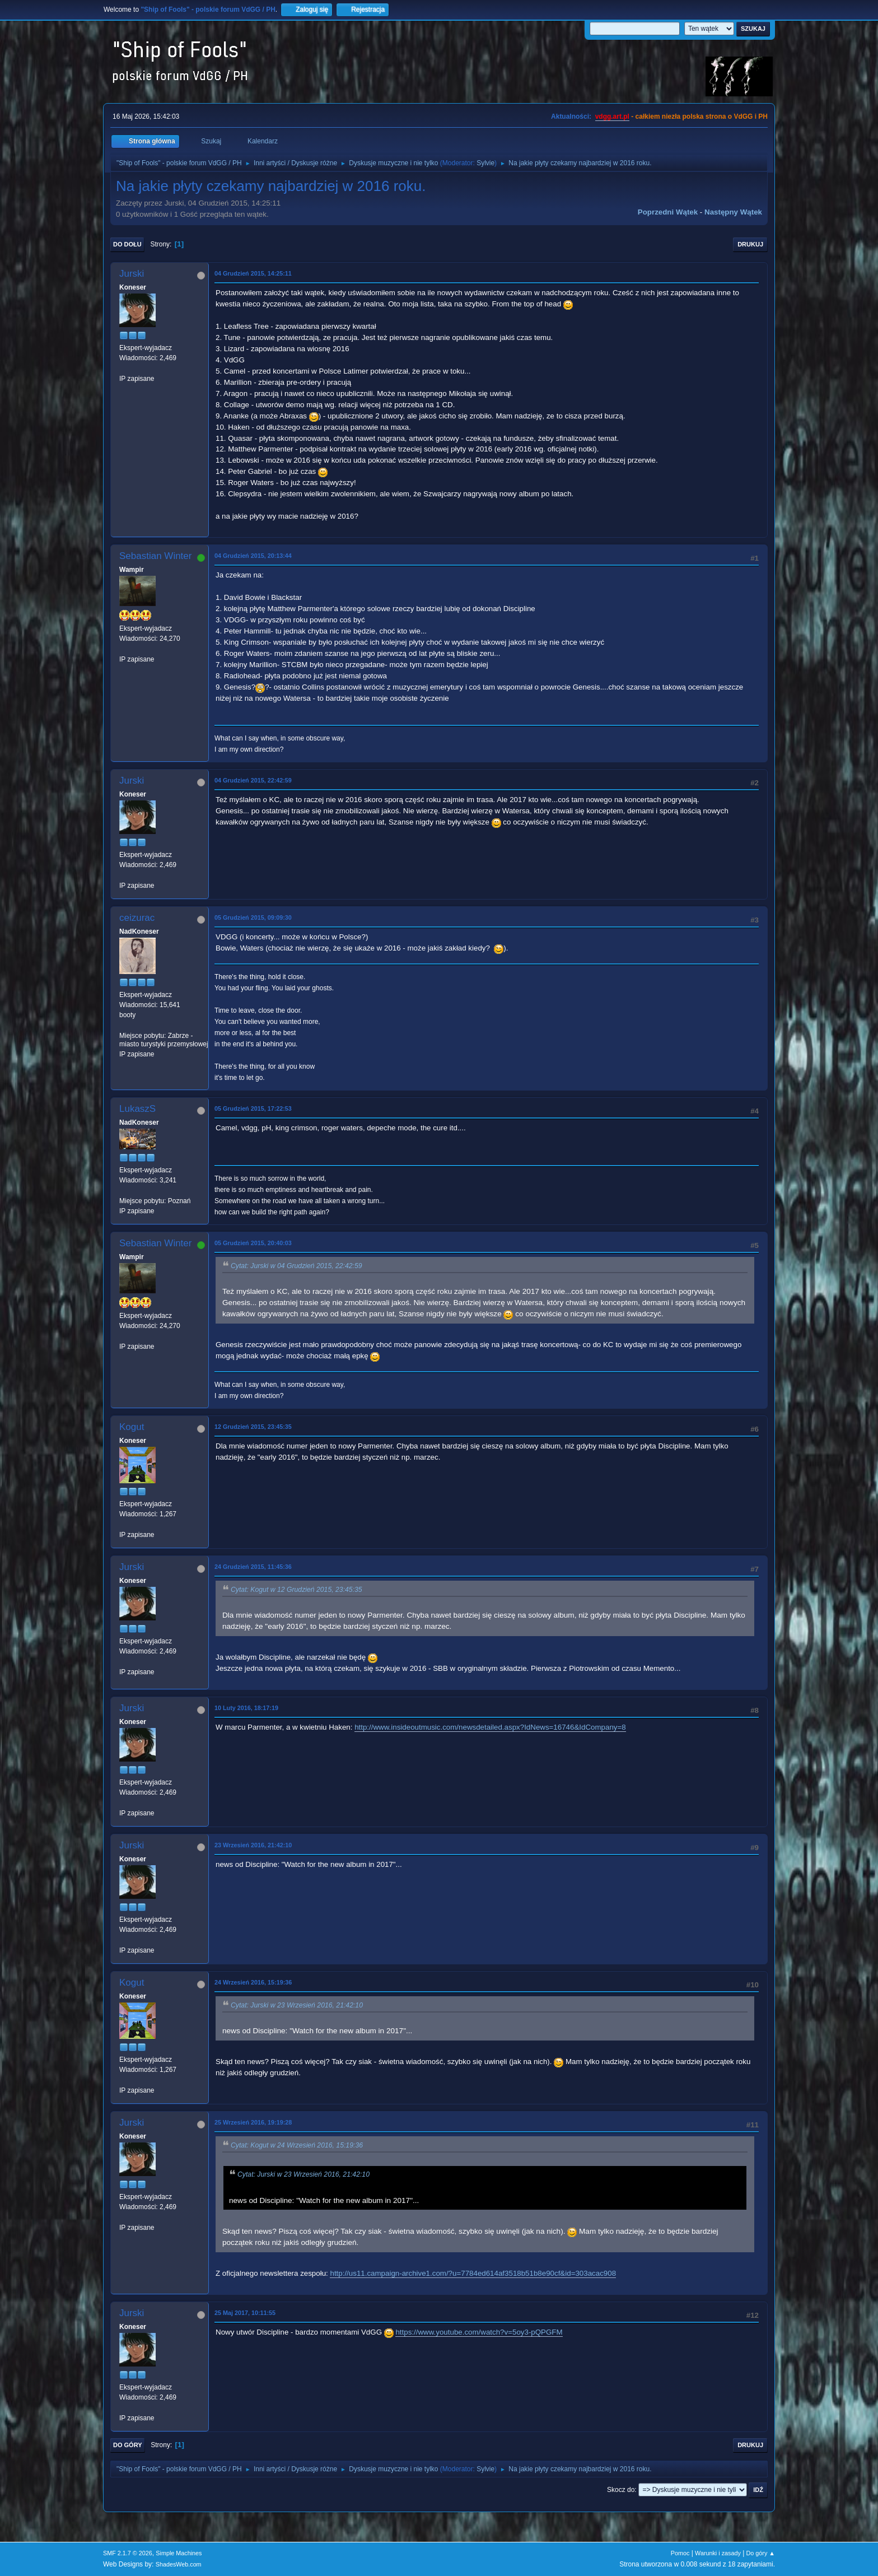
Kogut (131, 1427)
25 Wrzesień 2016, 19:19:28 (253, 2122)
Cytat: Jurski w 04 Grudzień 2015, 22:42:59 (296, 1266)
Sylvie (485, 163)
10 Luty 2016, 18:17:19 (246, 1707)
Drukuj (750, 244)
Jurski (131, 273)
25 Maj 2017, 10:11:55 (244, 2312)
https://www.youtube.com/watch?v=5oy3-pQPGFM (478, 2332)
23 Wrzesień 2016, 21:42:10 (253, 1845)
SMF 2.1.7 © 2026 (127, 2553)
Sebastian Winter (155, 556)
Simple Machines (179, 2553)
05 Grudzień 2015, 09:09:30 (253, 917)
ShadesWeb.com (179, 2564)
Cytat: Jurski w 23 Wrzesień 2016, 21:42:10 (297, 2005)
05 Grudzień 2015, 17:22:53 (253, 1108)
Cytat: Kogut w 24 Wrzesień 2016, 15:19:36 (297, 2145)
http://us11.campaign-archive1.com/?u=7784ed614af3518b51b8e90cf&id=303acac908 (473, 2273)
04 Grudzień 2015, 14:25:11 (253, 273)
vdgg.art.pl (612, 116)
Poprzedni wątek (668, 212)
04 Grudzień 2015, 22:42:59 (253, 780)
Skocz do (620, 2490)
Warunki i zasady (718, 2553)
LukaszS (137, 1108)
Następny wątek (733, 212)
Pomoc (680, 2553)
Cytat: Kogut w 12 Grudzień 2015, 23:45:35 (296, 1590)
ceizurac (137, 917)
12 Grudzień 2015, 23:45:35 (253, 1426)
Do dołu (127, 244)
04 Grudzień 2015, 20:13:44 (253, 555)
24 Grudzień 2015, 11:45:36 (253, 1566)
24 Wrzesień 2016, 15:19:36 (253, 1982)
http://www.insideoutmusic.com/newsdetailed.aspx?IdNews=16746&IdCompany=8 (490, 1727)
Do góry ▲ (760, 2553)
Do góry (127, 2445)
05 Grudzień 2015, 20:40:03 (253, 1243)
